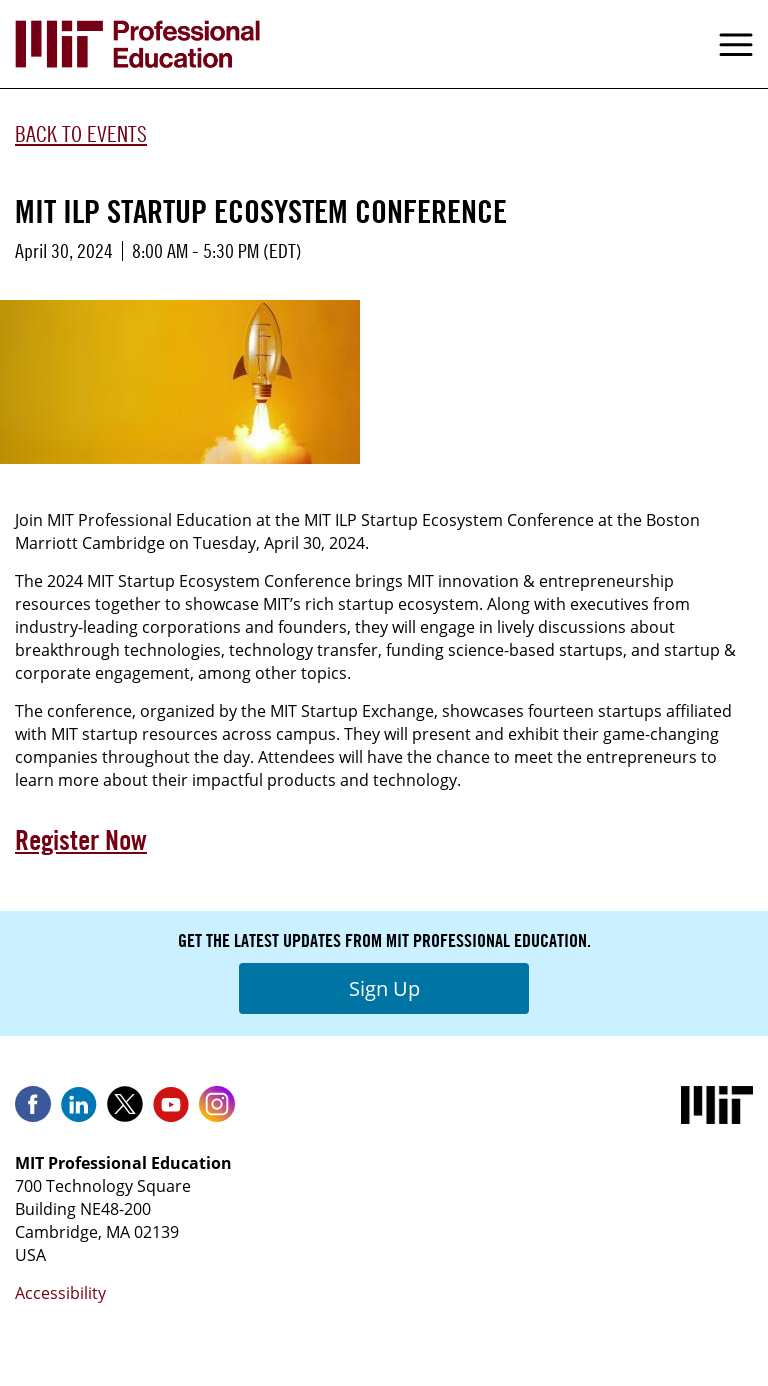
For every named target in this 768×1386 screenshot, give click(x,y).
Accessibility (60, 1293)
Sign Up (384, 988)
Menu (736, 44)
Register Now (81, 840)
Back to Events (81, 134)
